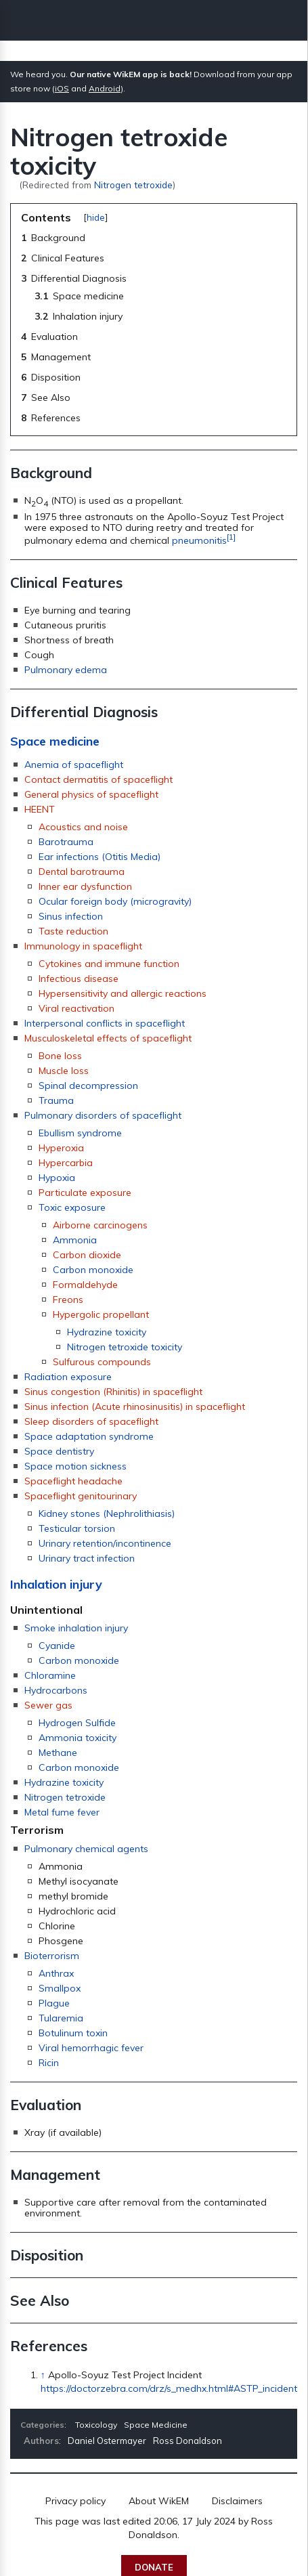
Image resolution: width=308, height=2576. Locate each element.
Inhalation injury (56, 1584)
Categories (42, 2425)
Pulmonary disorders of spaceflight (102, 1115)
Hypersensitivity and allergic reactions (122, 993)
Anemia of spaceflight (73, 764)
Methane (58, 1752)
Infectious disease (78, 978)
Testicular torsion (77, 1528)
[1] (231, 537)
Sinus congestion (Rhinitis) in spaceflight (113, 1392)
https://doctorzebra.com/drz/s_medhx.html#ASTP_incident (169, 2388)
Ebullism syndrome (80, 1133)
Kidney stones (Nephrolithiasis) (107, 1513)
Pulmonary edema (65, 670)
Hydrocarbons (55, 1690)
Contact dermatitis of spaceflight (98, 779)
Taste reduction (73, 931)
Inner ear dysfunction (85, 886)
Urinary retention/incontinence (105, 1543)
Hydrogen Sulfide (77, 1723)
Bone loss (60, 1056)
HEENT (39, 809)
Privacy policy (75, 2501)
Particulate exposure (85, 1192)
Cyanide (57, 1645)
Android (104, 88)
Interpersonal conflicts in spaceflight (104, 1023)
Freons (68, 1299)
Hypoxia (57, 1178)
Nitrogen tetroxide (133, 184)
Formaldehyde (85, 1285)
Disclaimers (237, 2501)
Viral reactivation (76, 1008)
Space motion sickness (75, 1466)
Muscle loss (64, 1071)
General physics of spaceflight (91, 794)
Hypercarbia (66, 1163)
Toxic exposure (72, 1207)
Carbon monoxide (93, 1270)
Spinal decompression (88, 1085)
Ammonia (75, 1240)
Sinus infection (71, 916)
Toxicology (96, 2425)
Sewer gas (48, 1705)
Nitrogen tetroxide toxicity (124, 1347)
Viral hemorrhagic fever (91, 2048)
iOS (62, 88)
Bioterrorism (51, 1956)
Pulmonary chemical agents (86, 1849)
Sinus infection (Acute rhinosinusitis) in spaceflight (134, 1406)
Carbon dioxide (87, 1255)
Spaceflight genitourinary (80, 1496)
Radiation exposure (68, 1377)
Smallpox (60, 1988)
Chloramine (50, 1675)
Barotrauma (66, 842)
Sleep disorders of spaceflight (91, 1421)
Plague (54, 2003)
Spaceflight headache (73, 1481)
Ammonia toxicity (77, 1738)
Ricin (49, 2063)
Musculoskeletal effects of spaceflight (108, 1038)
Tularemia (61, 2018)
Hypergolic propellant (101, 1314)
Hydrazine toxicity (106, 1332)
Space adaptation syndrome (89, 1436)
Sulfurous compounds (102, 1362)
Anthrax (56, 1973)
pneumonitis (199, 540)
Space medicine (55, 741)
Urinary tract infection (87, 1558)
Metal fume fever (62, 1812)
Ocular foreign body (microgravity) (115, 901)
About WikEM (159, 2501)
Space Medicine (156, 2425)
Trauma (56, 1100)
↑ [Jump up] (43, 2375)
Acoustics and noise (83, 827)
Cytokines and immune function (109, 964)
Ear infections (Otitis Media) (99, 857)
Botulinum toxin (73, 2033)
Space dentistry (59, 1451)
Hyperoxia (61, 1148)
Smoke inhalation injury (76, 1628)
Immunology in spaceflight (83, 946)
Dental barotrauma (82, 871)
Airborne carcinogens (100, 1225)
